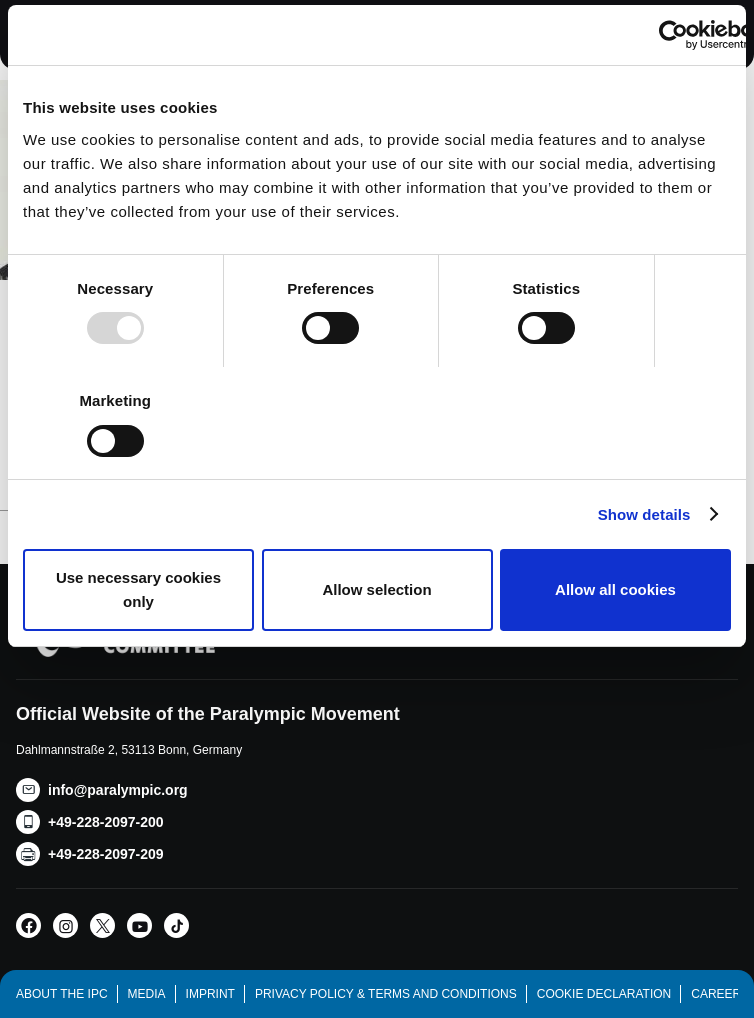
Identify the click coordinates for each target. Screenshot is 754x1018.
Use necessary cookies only (138, 589)
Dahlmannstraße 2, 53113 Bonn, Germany (129, 750)
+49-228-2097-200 (106, 822)
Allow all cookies (615, 589)
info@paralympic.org (118, 790)
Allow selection (376, 589)
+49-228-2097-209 (106, 854)
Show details (644, 514)
